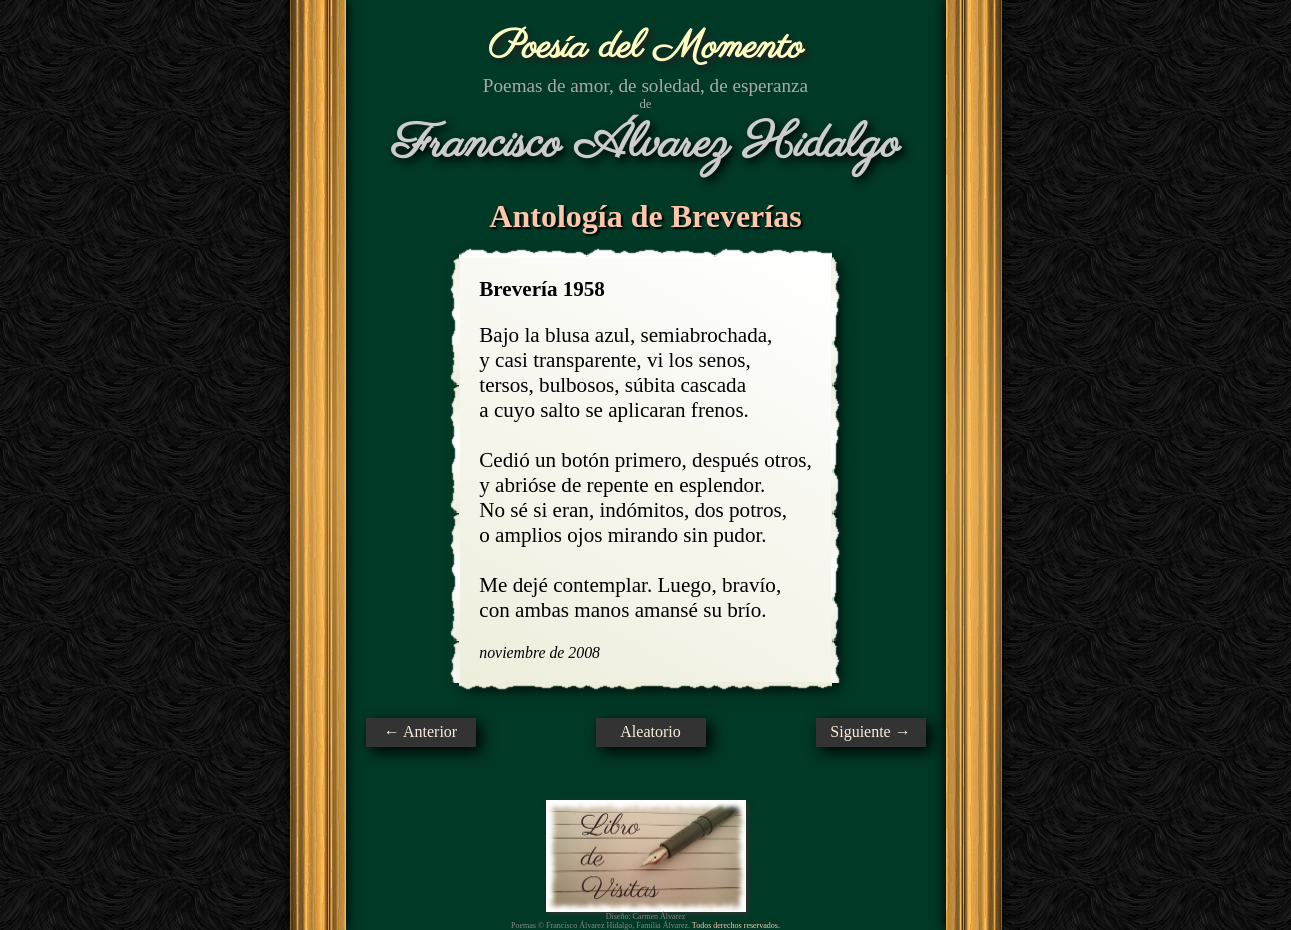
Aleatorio (650, 731)
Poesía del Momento (645, 47)
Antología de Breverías (645, 216)
